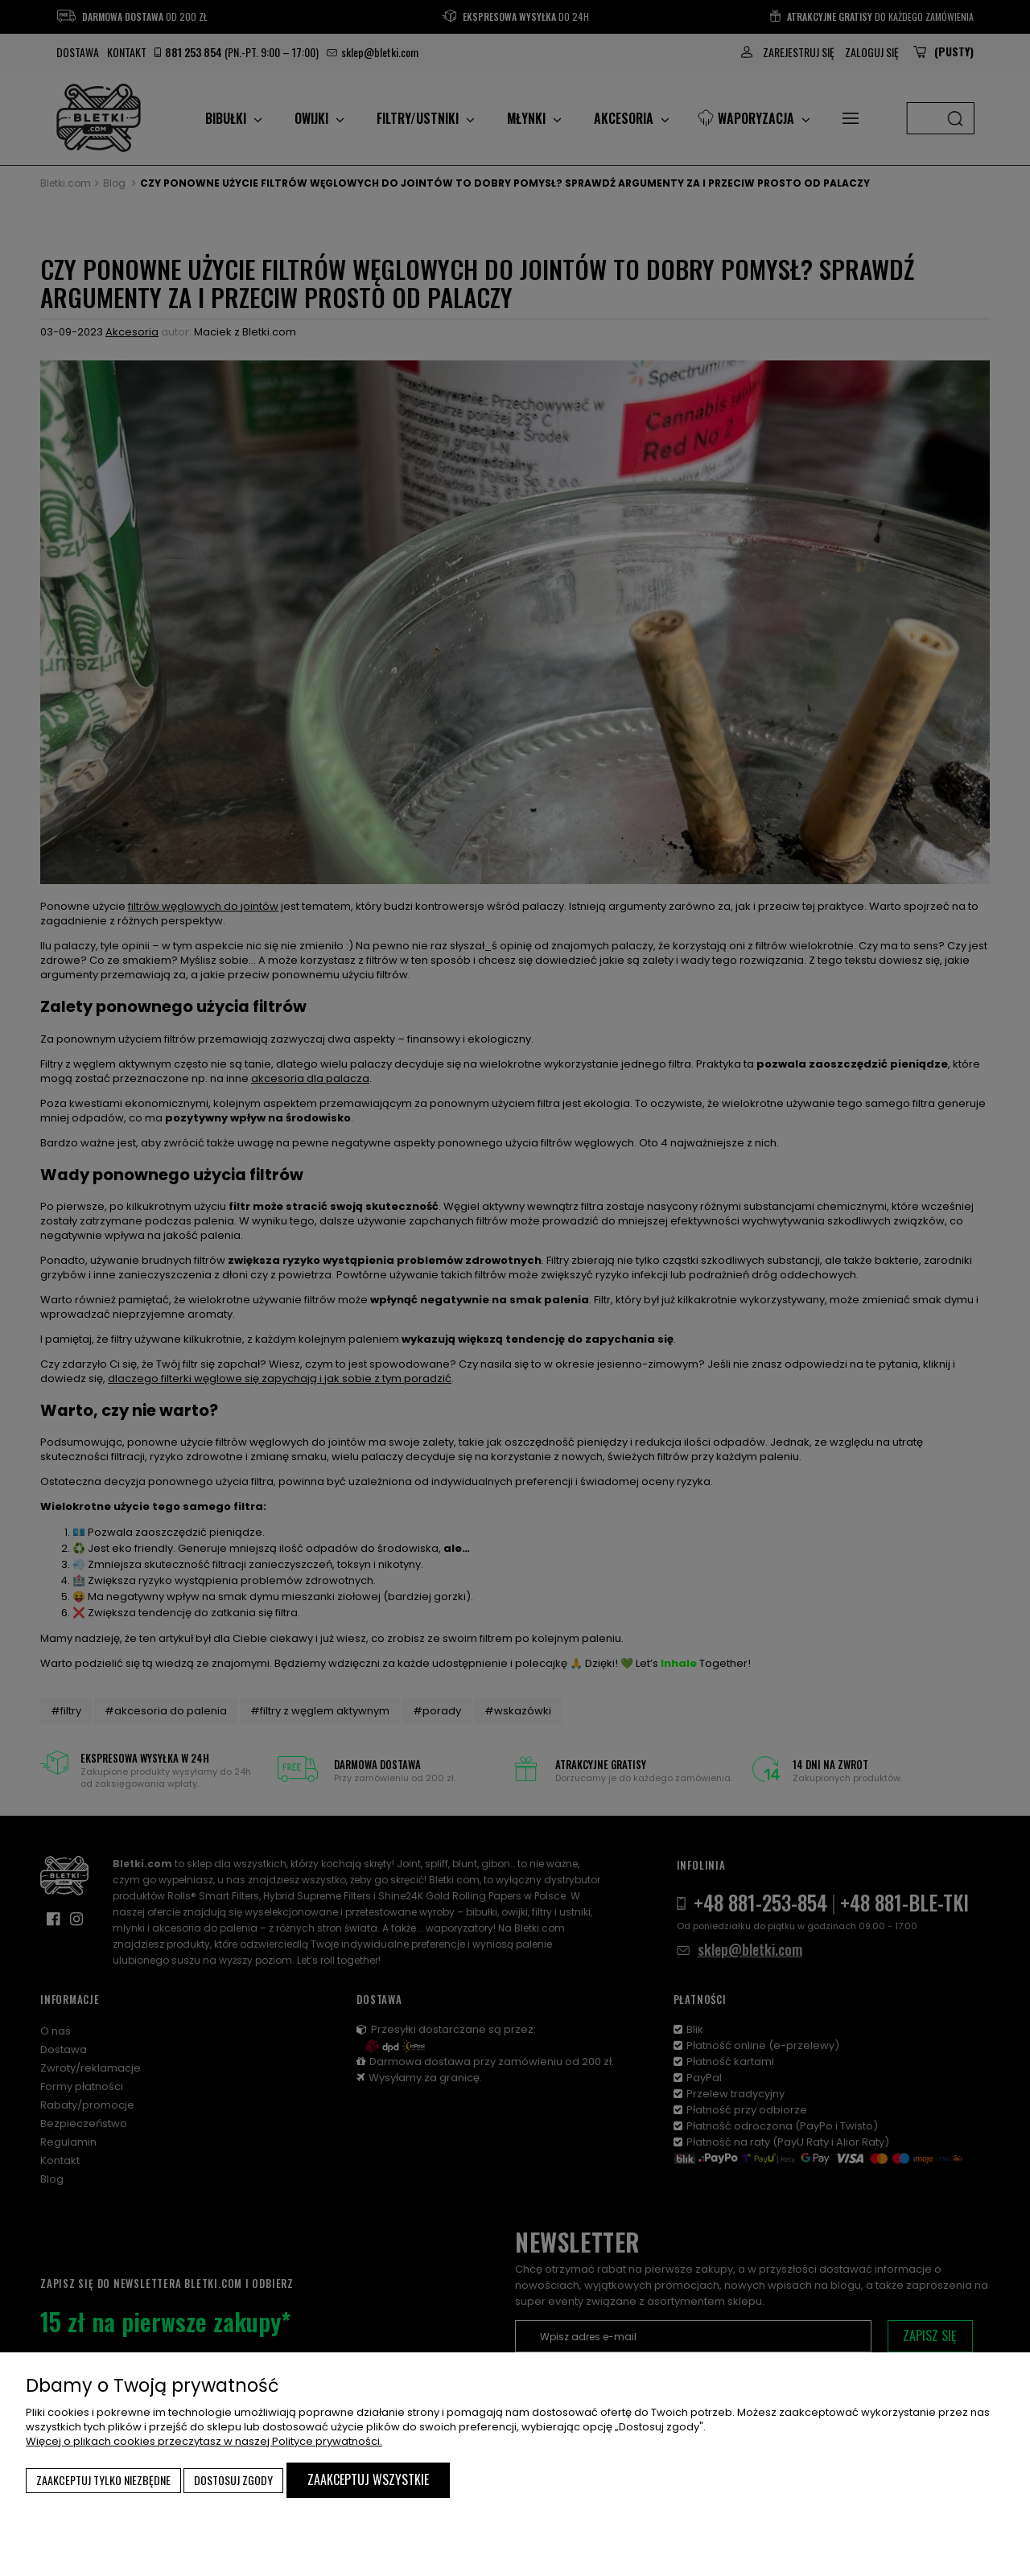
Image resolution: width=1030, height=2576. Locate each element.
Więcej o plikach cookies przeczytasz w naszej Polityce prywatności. (204, 2441)
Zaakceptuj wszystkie (368, 2479)
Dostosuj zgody (233, 2479)
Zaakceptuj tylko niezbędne (103, 2479)
